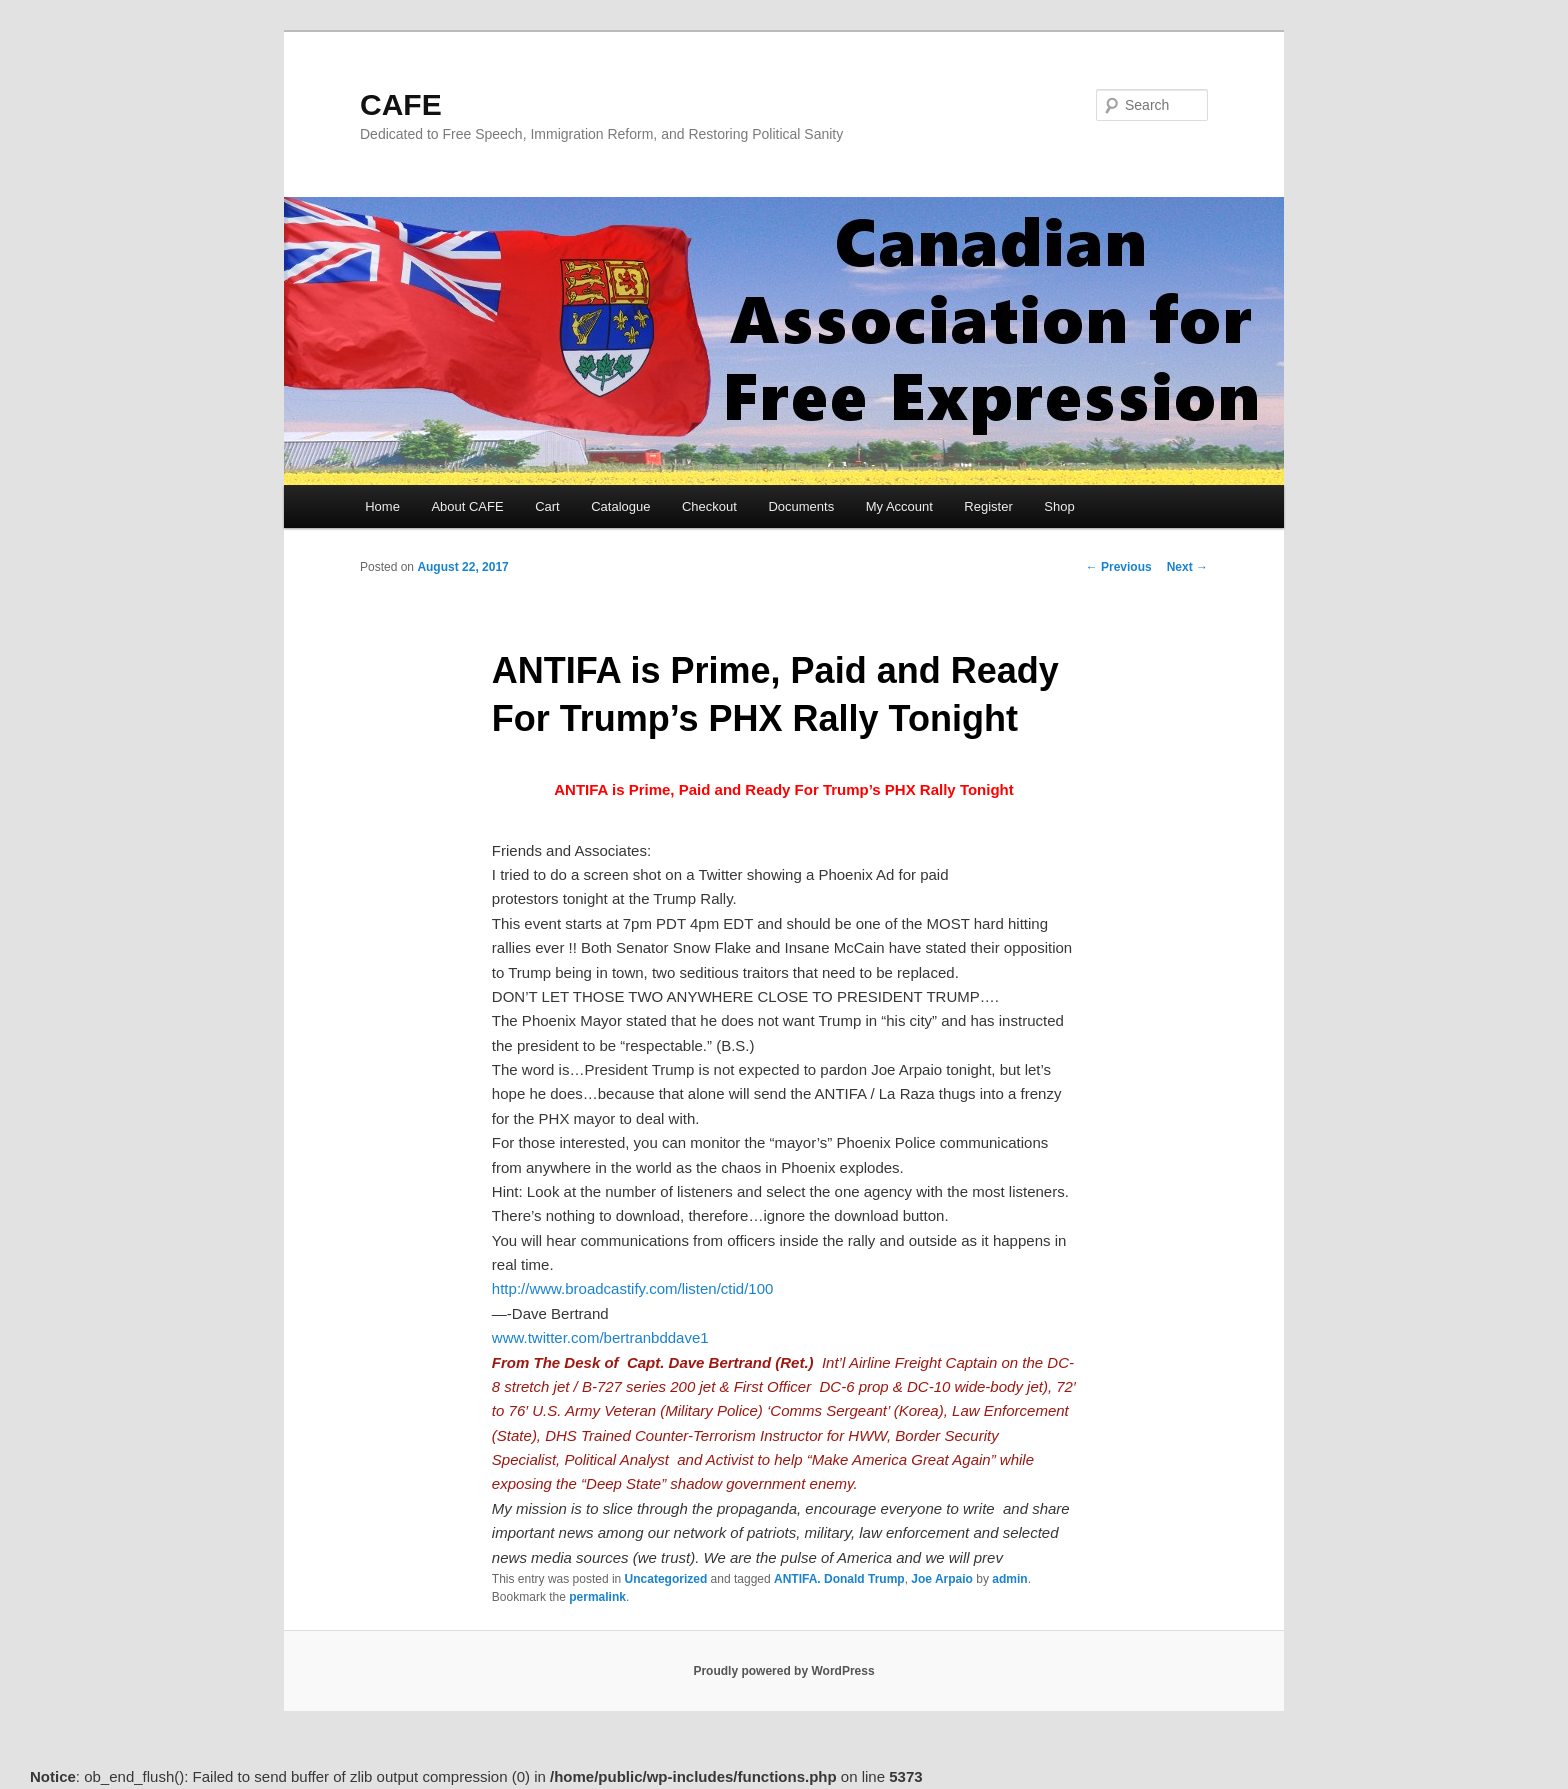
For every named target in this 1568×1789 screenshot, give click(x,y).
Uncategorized (666, 1579)
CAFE (401, 104)
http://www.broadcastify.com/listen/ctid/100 (633, 1288)
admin (1009, 1579)
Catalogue (620, 506)
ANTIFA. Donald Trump (839, 1579)
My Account (899, 506)
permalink (597, 1597)
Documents (801, 506)
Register (988, 506)
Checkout (709, 506)
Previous (1119, 567)
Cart (547, 506)
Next (1187, 567)
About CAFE (467, 506)
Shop (1059, 506)
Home (382, 506)
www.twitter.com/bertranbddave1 (600, 1337)
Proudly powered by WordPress (783, 1671)
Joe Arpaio (942, 1579)
